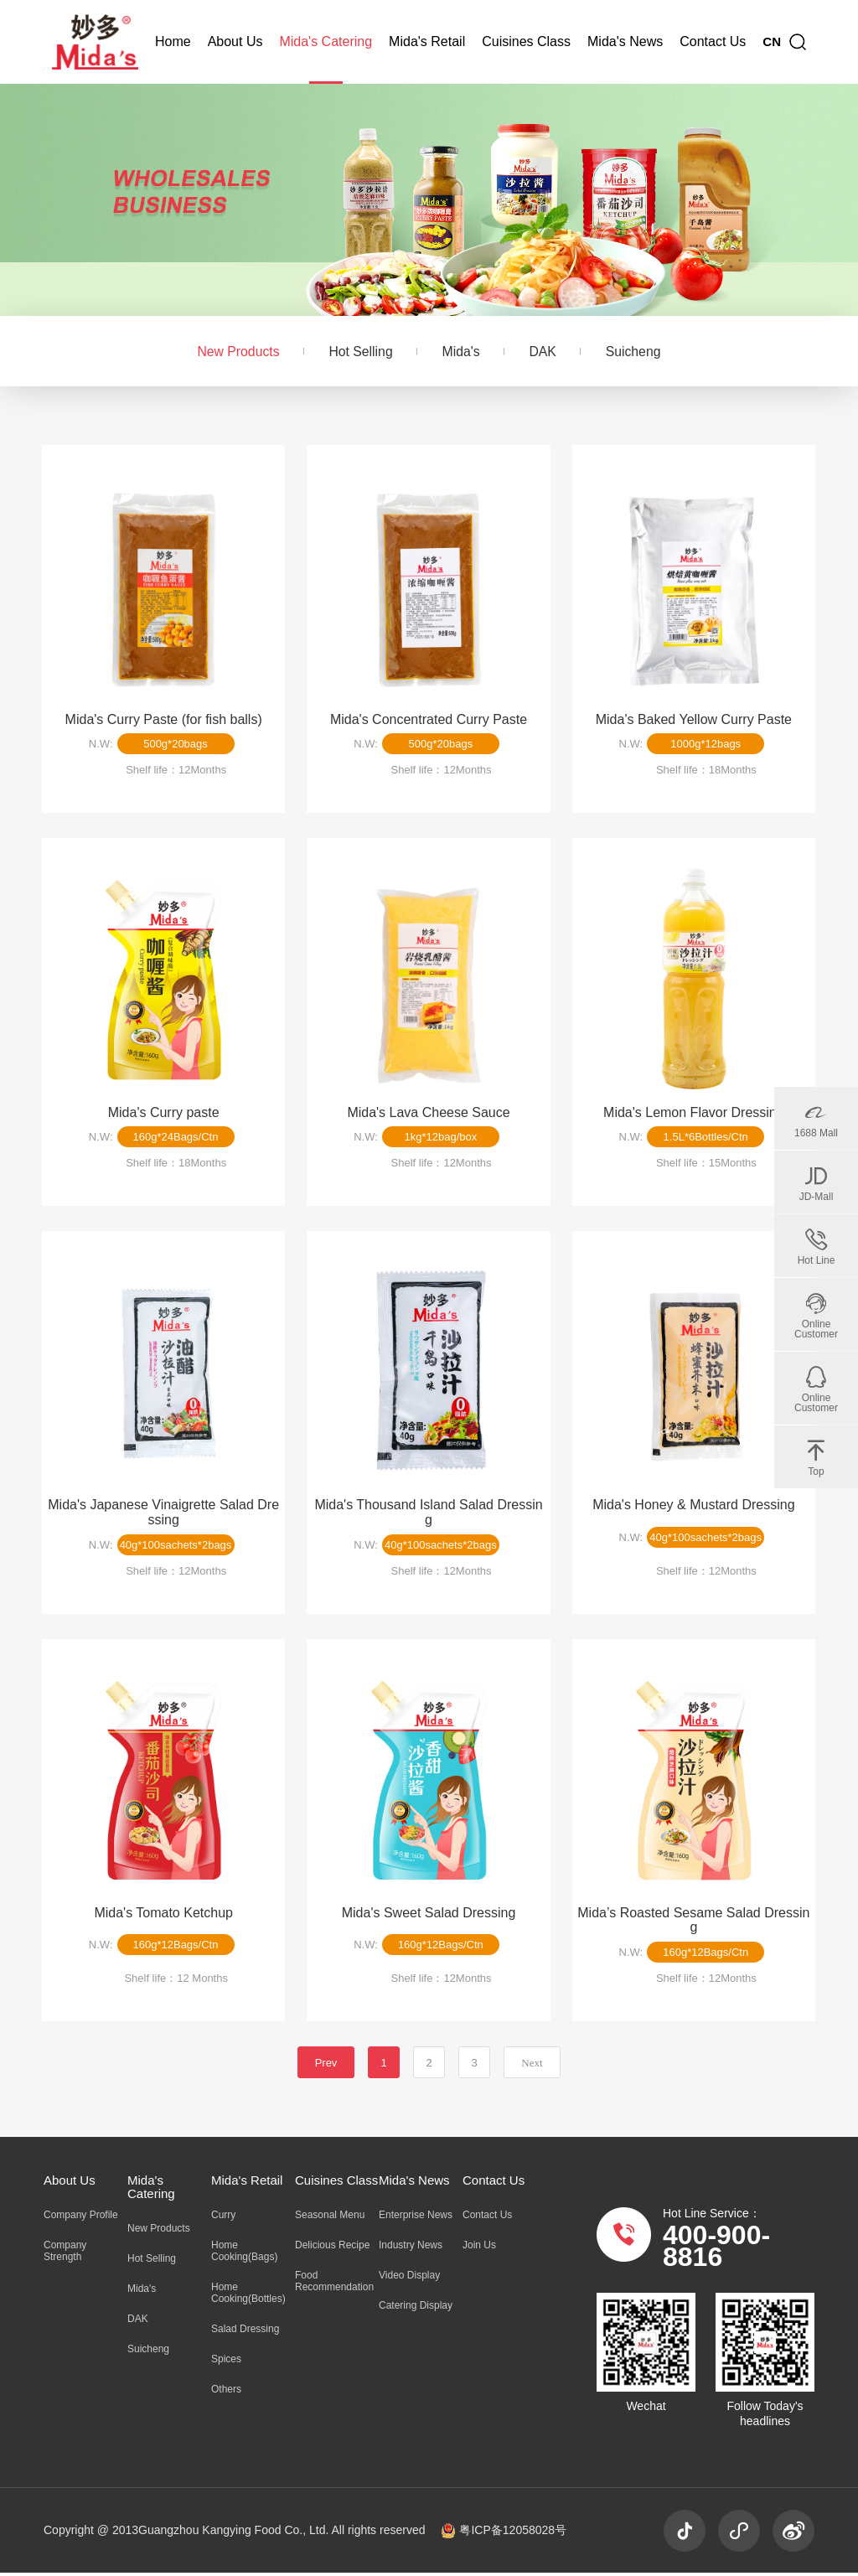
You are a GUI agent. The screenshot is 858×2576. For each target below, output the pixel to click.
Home (173, 41)
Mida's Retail (427, 41)
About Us (235, 41)
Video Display (409, 2278)
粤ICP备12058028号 (504, 2533)
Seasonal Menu (329, 2218)
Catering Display (415, 2309)
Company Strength (65, 2254)
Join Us (479, 2248)
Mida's (461, 352)
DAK (544, 352)
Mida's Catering (325, 41)
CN (771, 41)
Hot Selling (359, 352)
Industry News (410, 2248)
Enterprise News (415, 2218)
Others (226, 2392)
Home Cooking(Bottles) (248, 2296)
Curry (223, 2218)
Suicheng (636, 352)
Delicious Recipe (332, 2248)
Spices (226, 2362)
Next (531, 2066)
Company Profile (81, 2218)
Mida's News (625, 41)
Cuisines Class (526, 41)
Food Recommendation (334, 2284)
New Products (235, 352)
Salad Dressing (245, 2332)
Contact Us (713, 41)
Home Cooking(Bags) (244, 2254)
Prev (326, 2066)
